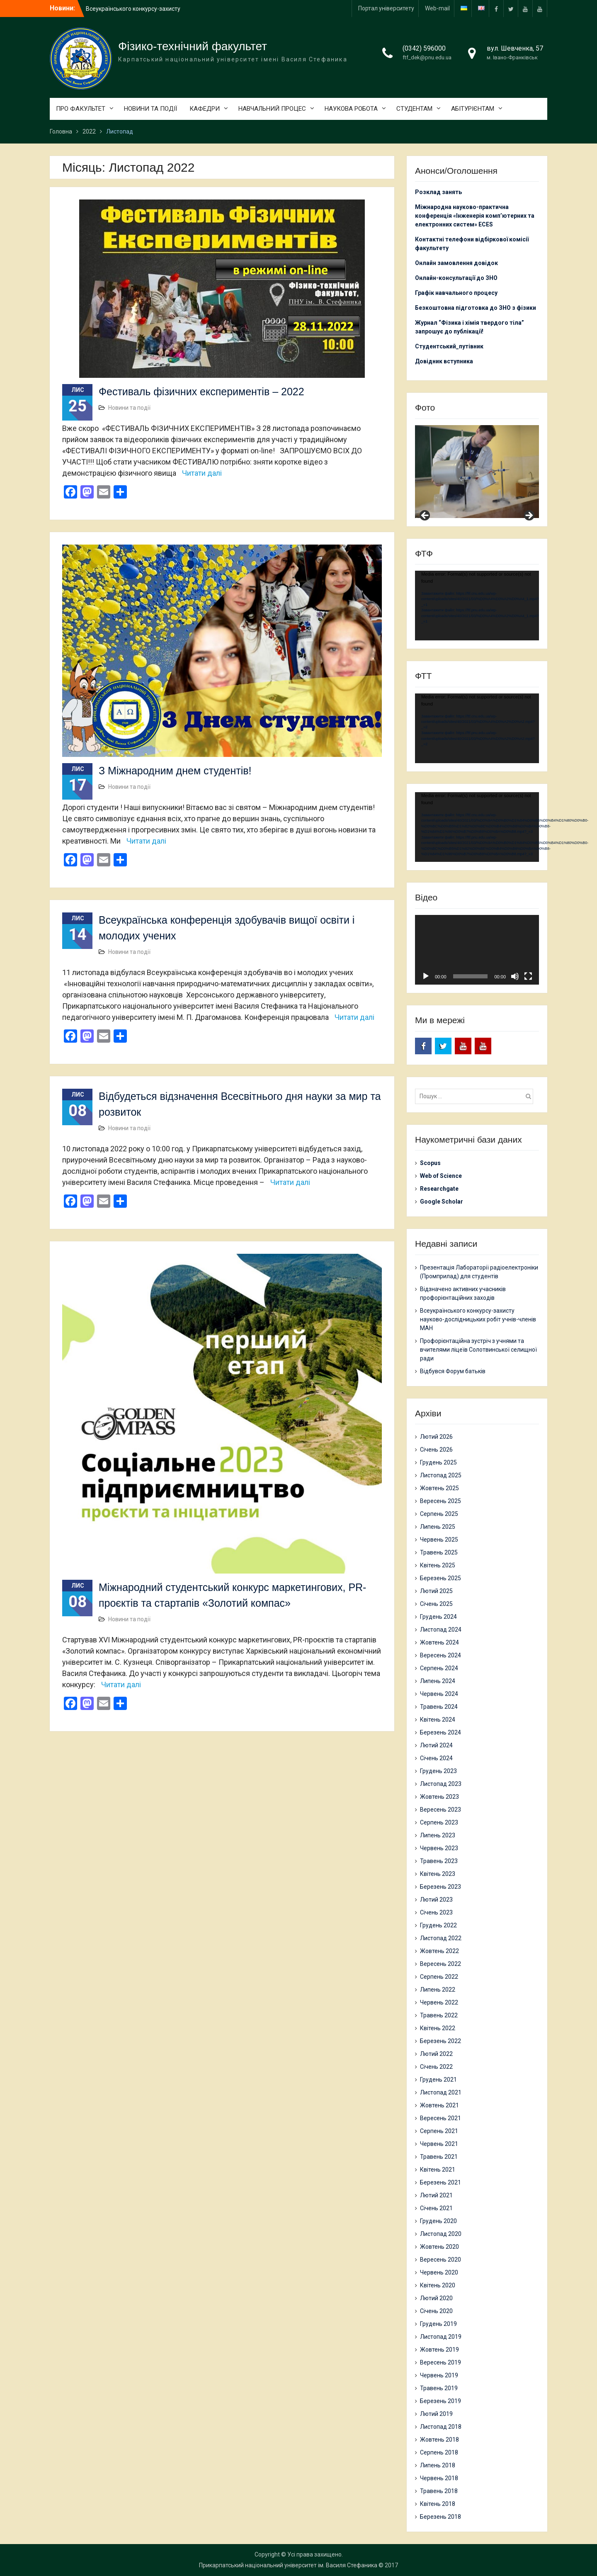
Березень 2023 (440, 1886)
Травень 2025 (439, 1552)
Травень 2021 (439, 2156)
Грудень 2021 (438, 2079)
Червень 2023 (439, 1848)
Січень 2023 (436, 1912)
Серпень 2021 (439, 2131)
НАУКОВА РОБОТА (351, 108)
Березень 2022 (440, 2041)
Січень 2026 (436, 1449)
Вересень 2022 (440, 1964)
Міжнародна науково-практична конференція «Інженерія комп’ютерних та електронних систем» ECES (474, 216)
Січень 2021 (436, 2208)
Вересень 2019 (440, 2362)
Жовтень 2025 (439, 1488)
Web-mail (437, 8)
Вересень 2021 (440, 2118)
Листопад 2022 (440, 1938)
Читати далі (202, 473)
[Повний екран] (528, 976)
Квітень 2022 (437, 2028)
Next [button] (528, 516)
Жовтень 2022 (439, 1951)
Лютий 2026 (436, 1436)
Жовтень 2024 (439, 1642)
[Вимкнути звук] (515, 976)
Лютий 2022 (436, 2054)
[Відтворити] (426, 976)
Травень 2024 (439, 1706)
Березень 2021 (440, 2182)
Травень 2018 (439, 2491)
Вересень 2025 (440, 1501)
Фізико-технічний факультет (192, 46)
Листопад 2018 (440, 2426)
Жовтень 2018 (439, 2439)
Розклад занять (438, 192)
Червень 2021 (439, 2144)
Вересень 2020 (440, 2259)
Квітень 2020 (437, 2285)
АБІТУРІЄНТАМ (472, 108)
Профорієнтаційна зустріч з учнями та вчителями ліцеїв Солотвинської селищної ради (478, 1350)
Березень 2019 (440, 2401)
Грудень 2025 (438, 1462)
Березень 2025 (440, 1578)
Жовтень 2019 (439, 2349)
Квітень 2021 (437, 2169)
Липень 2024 (437, 1681)
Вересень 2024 (440, 1655)
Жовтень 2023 (439, 1796)
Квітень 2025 (437, 1565)
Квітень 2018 (437, 2504)
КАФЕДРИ (204, 108)
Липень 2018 (437, 2465)
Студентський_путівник (449, 346)
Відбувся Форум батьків (452, 1371)
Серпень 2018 (439, 2452)
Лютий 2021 (436, 2195)
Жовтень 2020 (439, 2246)
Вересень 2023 (440, 1809)
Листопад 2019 (440, 2336)
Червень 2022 (439, 2002)
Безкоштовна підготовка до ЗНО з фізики (476, 307)
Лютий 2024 (436, 1745)
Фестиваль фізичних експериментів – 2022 (201, 391)
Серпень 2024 (439, 1668)
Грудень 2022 (438, 1925)
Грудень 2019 (438, 2324)
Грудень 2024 (438, 1616)
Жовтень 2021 (439, 2105)
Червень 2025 (439, 1539)
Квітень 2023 (437, 1874)
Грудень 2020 (438, 2221)
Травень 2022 (439, 2015)
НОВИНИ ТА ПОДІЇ (150, 108)
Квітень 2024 (437, 1719)
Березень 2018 (440, 2516)
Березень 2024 (440, 1732)
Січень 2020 (436, 2311)
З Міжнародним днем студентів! (175, 770)
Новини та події (129, 407)
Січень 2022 (436, 2066)
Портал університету (386, 8)
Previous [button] (425, 516)
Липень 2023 (437, 1835)
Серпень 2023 (439, 1822)
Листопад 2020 (440, 2234)
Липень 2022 (437, 1989)
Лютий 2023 (436, 1899)
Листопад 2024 (440, 1629)
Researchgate (439, 1188)
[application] (477, 605)
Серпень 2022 (439, 1976)
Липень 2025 (437, 1526)
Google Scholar (441, 1201)
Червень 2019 (439, 2375)
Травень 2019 (439, 2388)
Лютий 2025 (436, 1591)
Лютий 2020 (436, 2298)
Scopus (430, 1163)
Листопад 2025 (440, 1475)
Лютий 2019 (436, 2414)
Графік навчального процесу (456, 292)
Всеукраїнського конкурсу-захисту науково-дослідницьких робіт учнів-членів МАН (478, 1319)
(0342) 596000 (424, 48)
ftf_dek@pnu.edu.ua (427, 57)
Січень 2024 (436, 1758)
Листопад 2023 (440, 1784)
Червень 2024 (439, 1694)
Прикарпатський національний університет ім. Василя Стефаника (288, 2565)
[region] (477, 471)
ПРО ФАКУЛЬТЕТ (80, 108)
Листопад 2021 (440, 2092)
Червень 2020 (439, 2272)
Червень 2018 (439, 2478)
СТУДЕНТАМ (414, 108)
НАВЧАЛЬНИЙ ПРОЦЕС (272, 108)
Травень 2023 (439, 1861)
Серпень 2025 (439, 1514)
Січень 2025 (436, 1604)
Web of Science (441, 1175)
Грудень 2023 (438, 1771)
